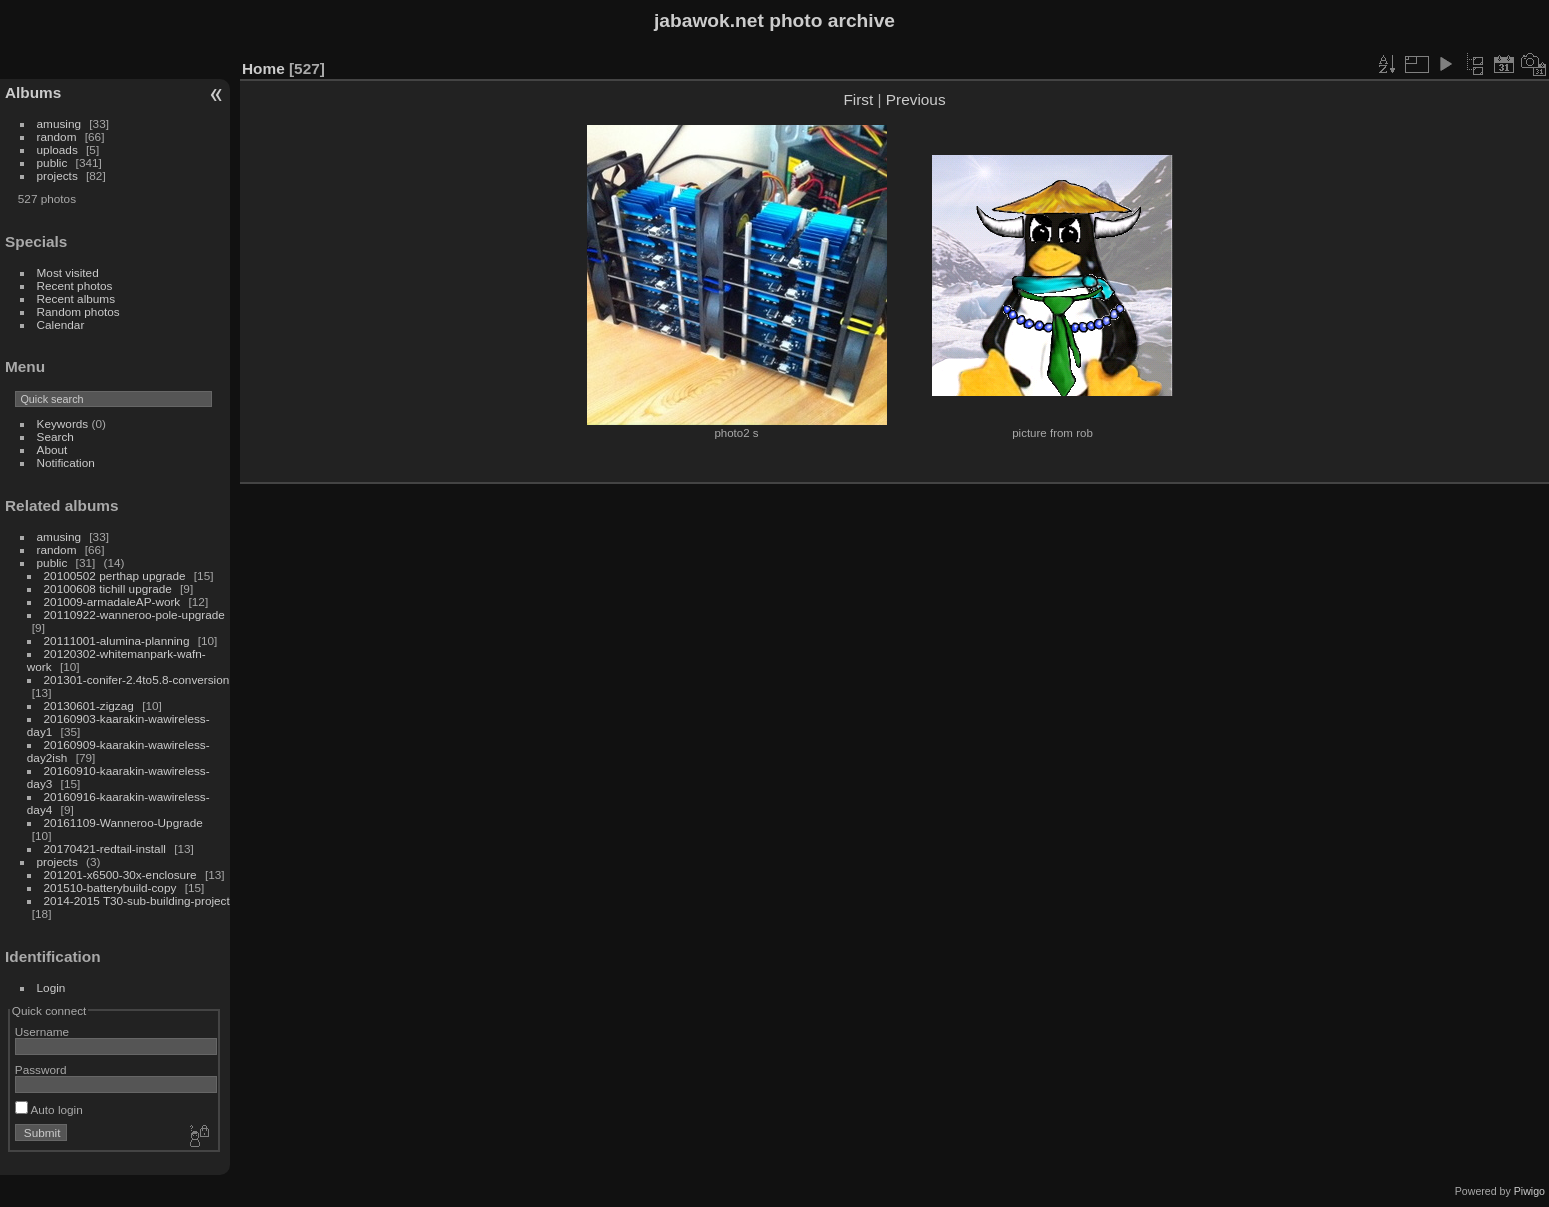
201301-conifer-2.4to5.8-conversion (137, 679)
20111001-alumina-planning (117, 640)
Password (41, 1069)
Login (51, 987)
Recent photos (75, 285)
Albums (33, 92)
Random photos (78, 311)
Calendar (61, 324)
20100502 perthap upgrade (115, 575)
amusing (59, 123)
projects (57, 175)
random (57, 136)
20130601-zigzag (89, 705)
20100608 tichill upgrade (108, 588)
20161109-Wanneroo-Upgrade (123, 822)
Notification (66, 462)
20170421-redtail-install (105, 848)
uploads (57, 149)
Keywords (63, 423)
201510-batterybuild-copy (110, 887)
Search (55, 436)
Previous (916, 99)
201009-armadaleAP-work (112, 601)
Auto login (49, 1109)
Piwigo (1529, 1191)
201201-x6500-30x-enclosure (120, 874)
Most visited (68, 272)
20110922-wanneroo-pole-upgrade (134, 614)
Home (263, 68)
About (52, 449)
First (858, 99)
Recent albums (76, 298)
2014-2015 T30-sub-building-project (137, 900)
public (52, 162)
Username (42, 1031)
